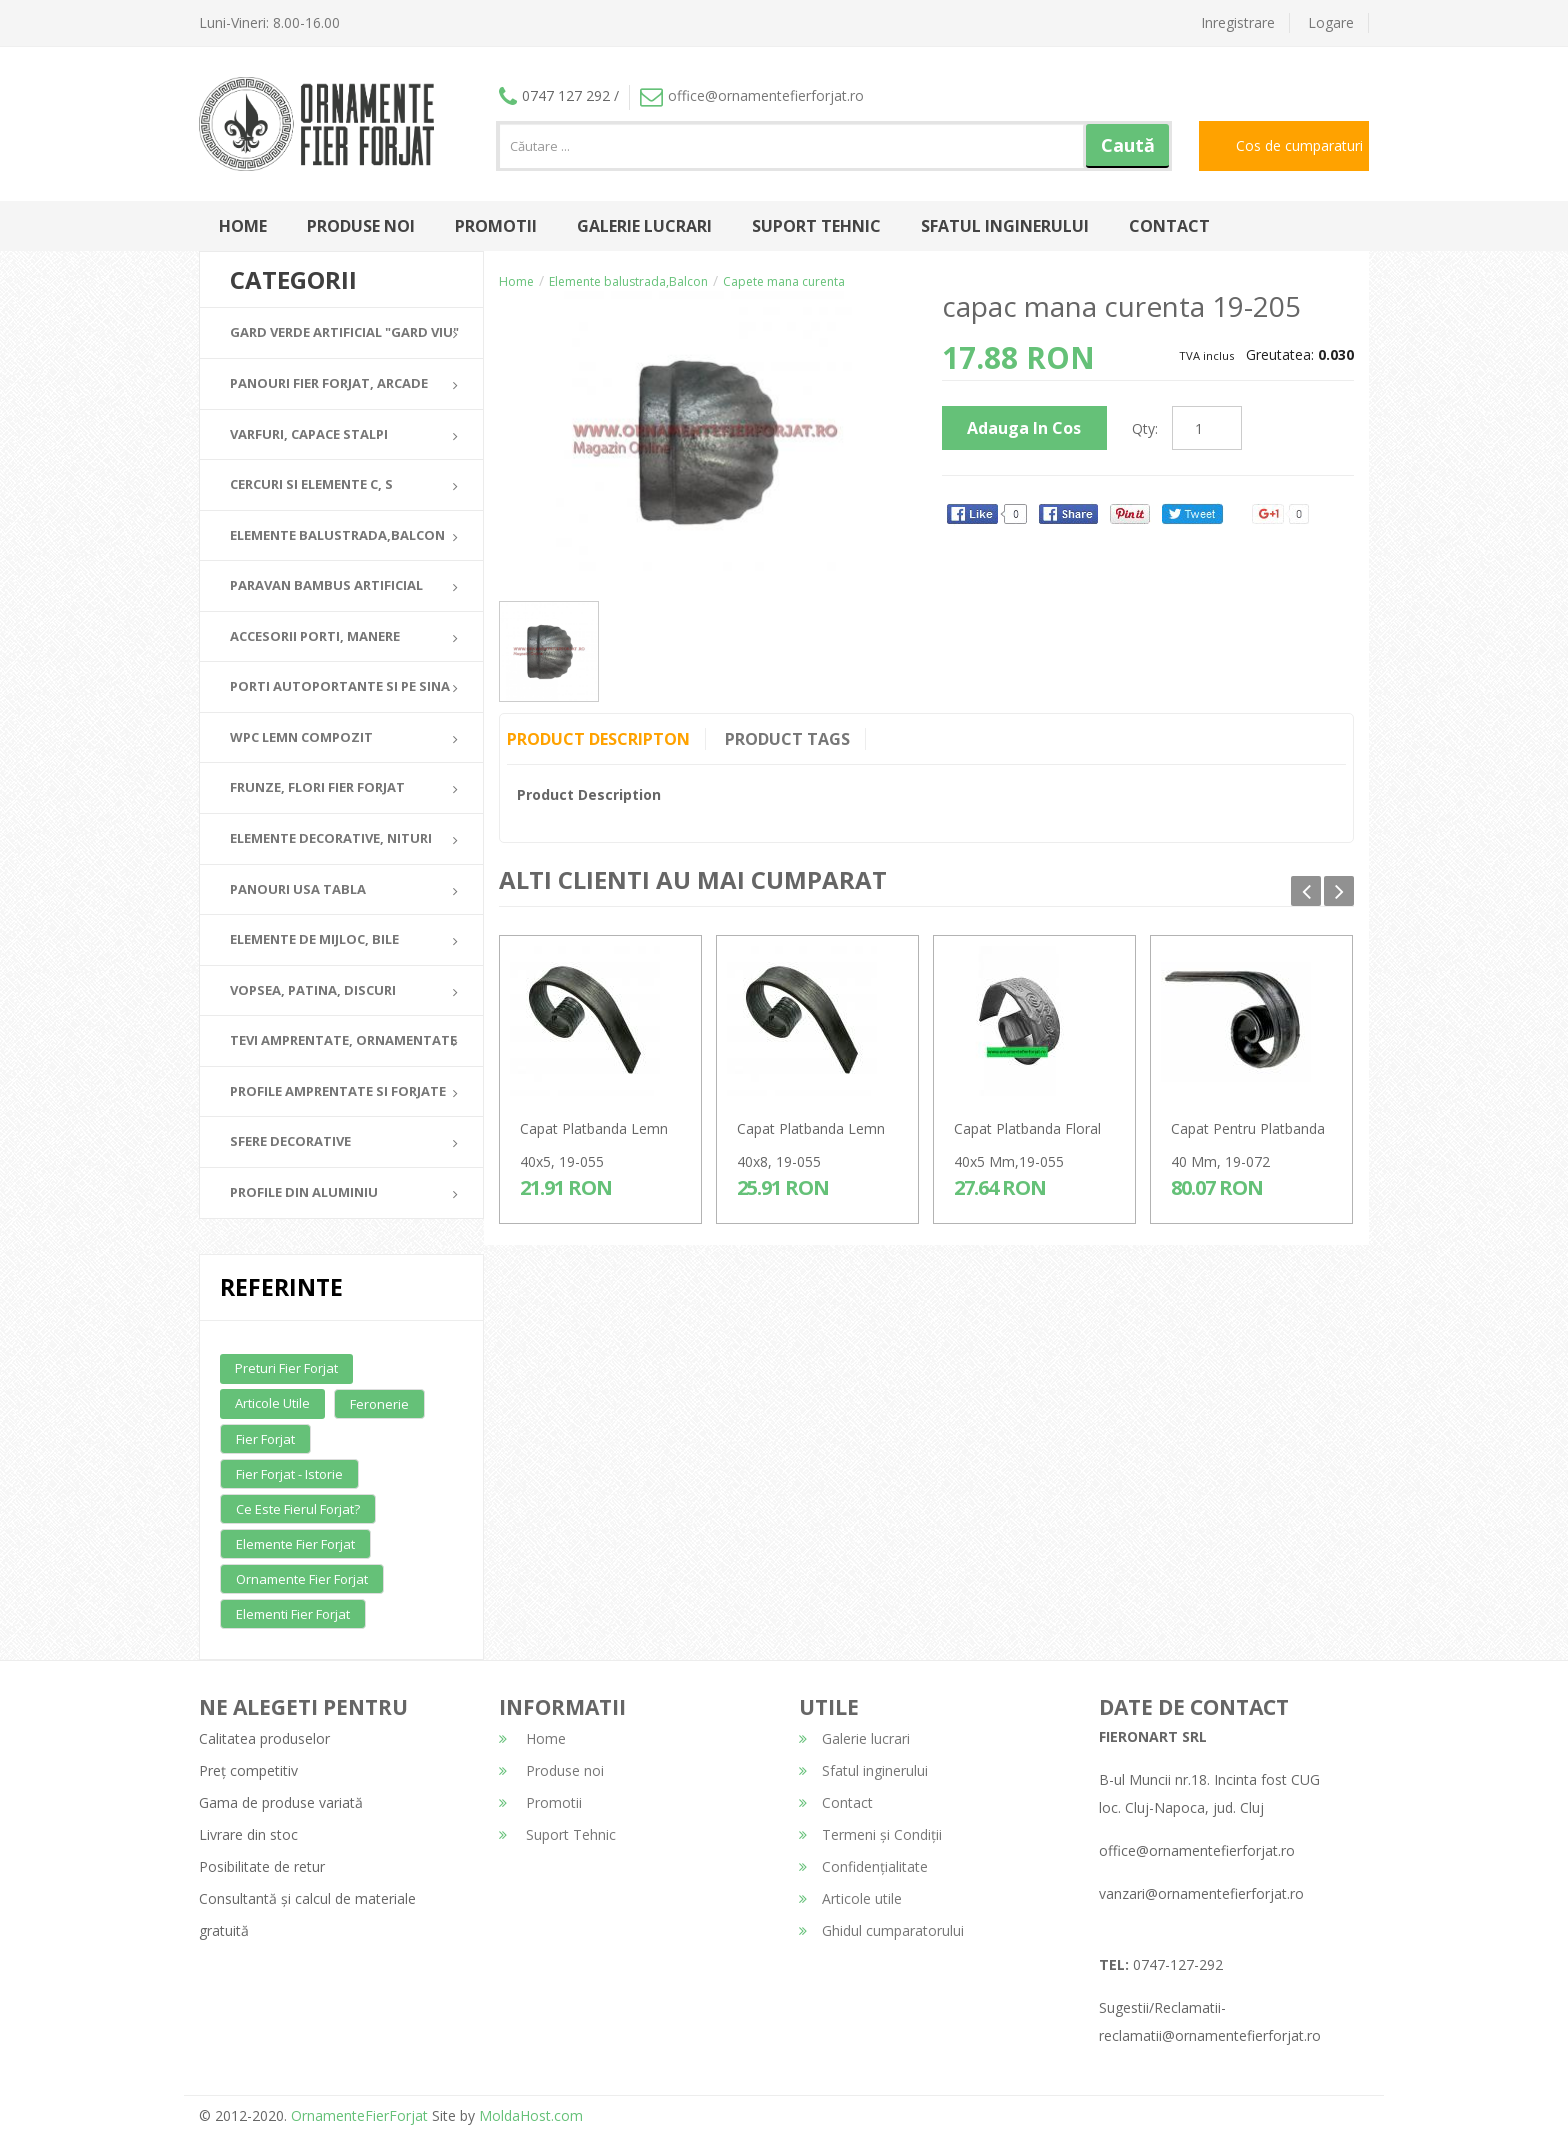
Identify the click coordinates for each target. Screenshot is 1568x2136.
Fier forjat (265, 1439)
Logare (1331, 22)
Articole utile (272, 1403)
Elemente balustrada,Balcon (628, 281)
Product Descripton (598, 739)
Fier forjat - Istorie (289, 1474)
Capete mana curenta (784, 281)
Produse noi (361, 226)
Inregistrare (1238, 22)
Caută (1128, 145)
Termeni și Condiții (870, 1834)
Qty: (1145, 428)
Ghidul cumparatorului (881, 1930)
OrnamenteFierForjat (357, 2115)
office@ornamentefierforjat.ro (752, 95)
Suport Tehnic (816, 226)
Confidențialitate (863, 1866)
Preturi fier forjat (286, 1368)
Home (243, 226)
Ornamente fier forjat (302, 1579)
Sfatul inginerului (1005, 226)
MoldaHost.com (531, 2115)
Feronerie (379, 1404)
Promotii (496, 226)
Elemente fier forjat (295, 1544)
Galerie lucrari (644, 226)
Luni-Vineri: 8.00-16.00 (269, 22)
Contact (1169, 226)
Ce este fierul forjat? (298, 1509)
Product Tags (787, 739)
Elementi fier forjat (293, 1614)
